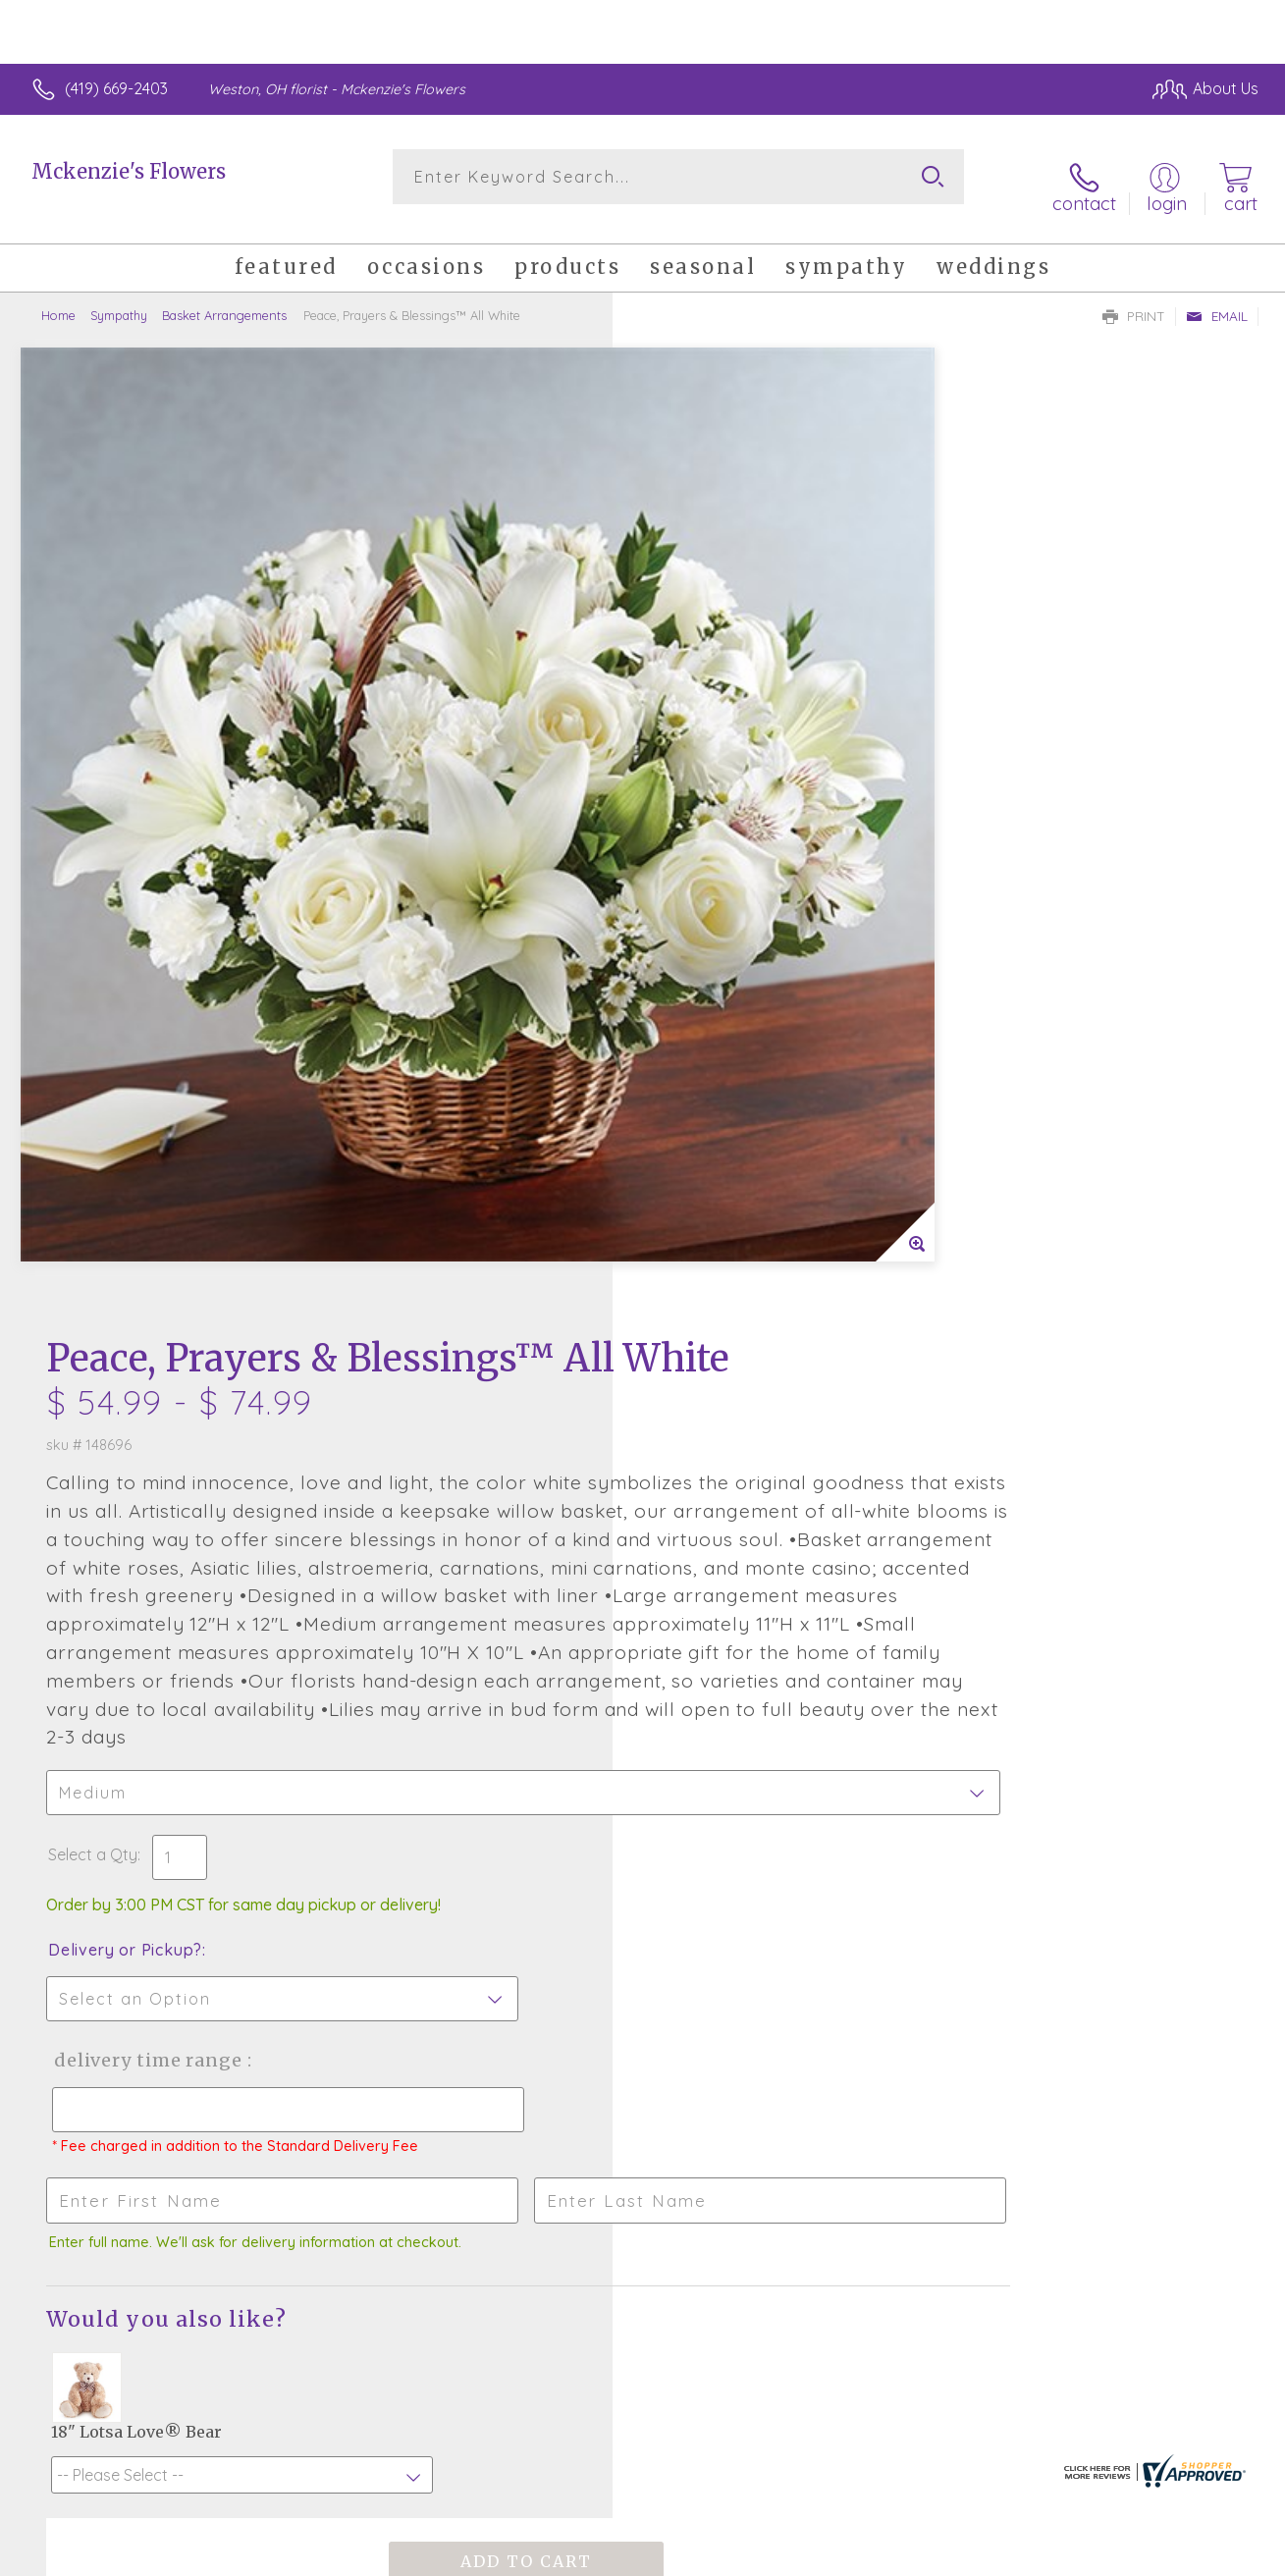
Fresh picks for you (642, 1968)
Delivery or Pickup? (722, 1120)
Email (1217, 300)
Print (1133, 300)
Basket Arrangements (224, 299)
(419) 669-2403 (116, 88)
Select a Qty (689, 1025)
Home (58, 299)
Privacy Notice (941, 2555)
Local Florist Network (1082, 2555)
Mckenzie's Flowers (128, 171)
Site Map (1203, 2555)
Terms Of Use (825, 2555)
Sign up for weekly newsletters (642, 2076)
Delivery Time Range (741, 1230)
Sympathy (118, 299)
